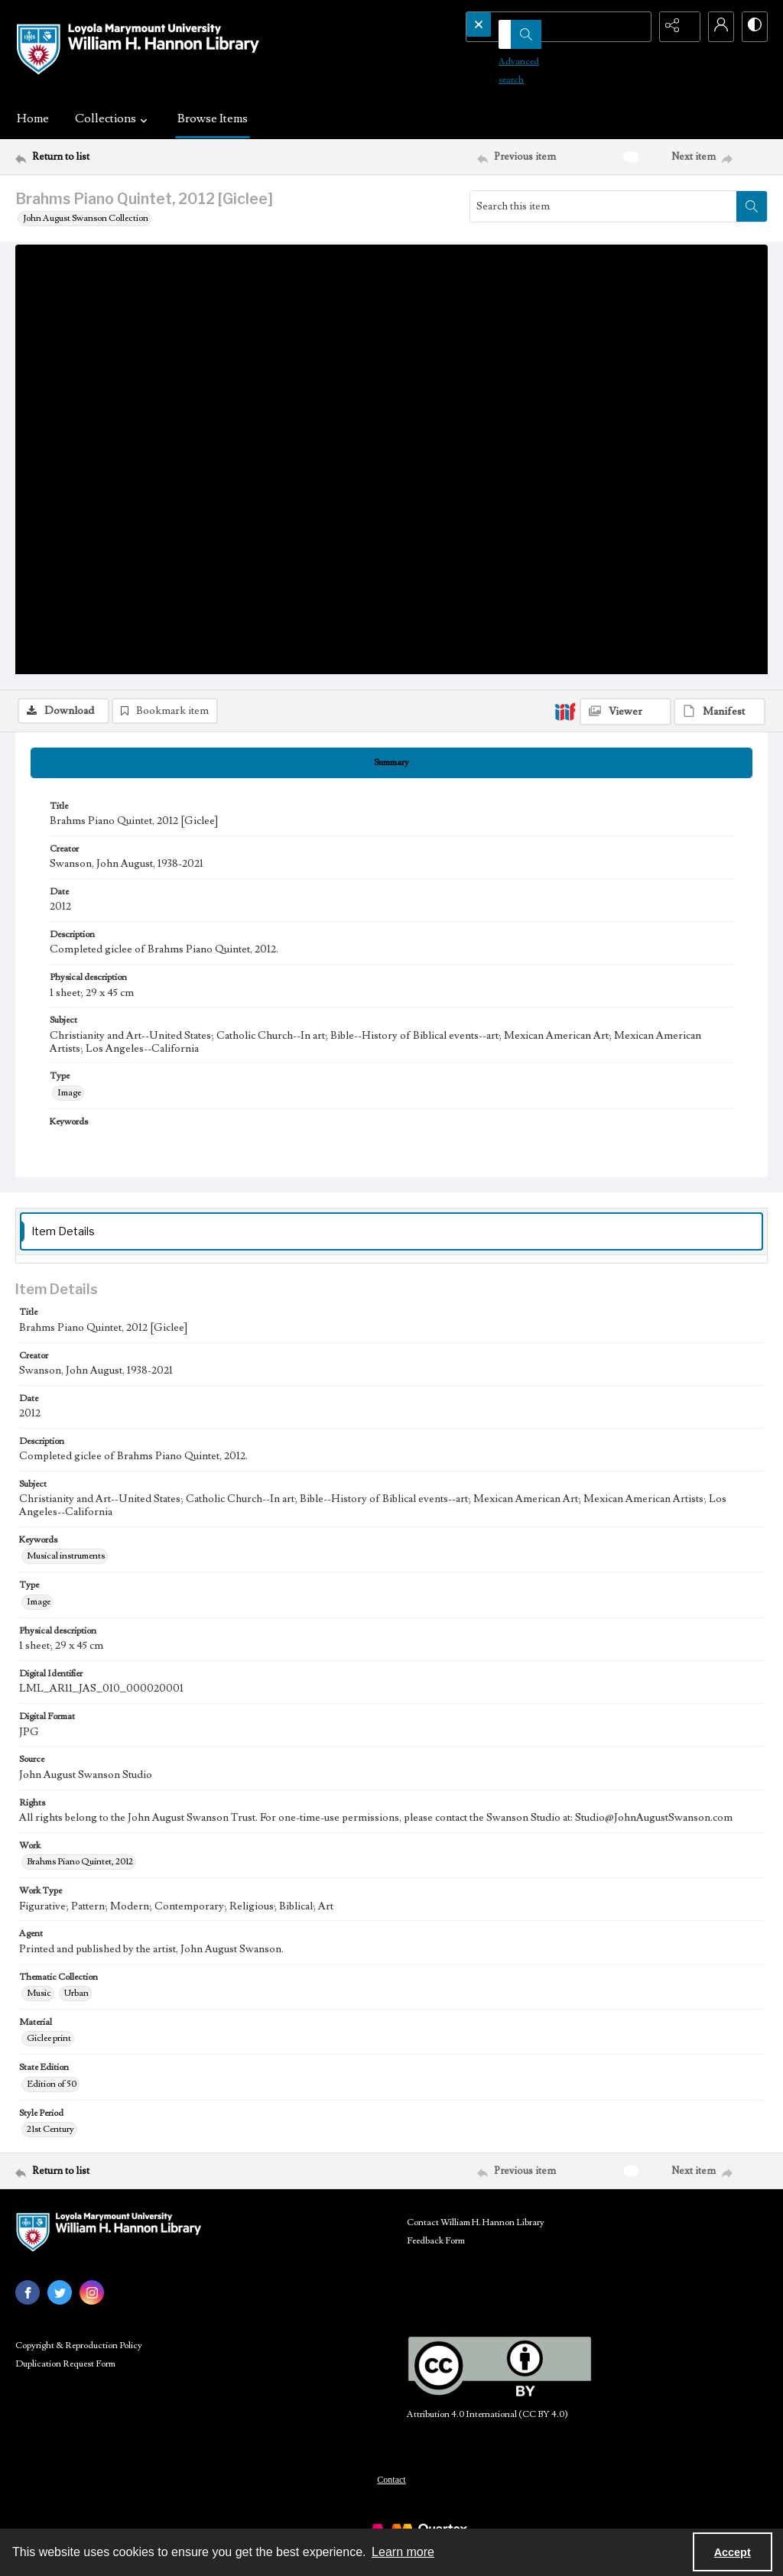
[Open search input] (637, 26)
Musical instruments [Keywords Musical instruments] (66, 1569)
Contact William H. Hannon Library (475, 2235)
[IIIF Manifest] (719, 263)
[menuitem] (391, 2492)
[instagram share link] (92, 2305)
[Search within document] (751, 206)
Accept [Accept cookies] (732, 2552)
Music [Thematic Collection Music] (39, 2006)
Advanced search (512, 54)
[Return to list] (117, 156)
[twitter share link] (59, 2305)
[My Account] (714, 26)
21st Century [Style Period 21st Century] (50, 2142)
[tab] (391, 775)
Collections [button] (113, 118)
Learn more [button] (403, 2551)
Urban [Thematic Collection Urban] (76, 2006)
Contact (391, 2492)
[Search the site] (536, 26)
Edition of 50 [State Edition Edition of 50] (51, 2096)
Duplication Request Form (65, 2377)
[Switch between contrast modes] (752, 26)
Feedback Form (436, 2254)
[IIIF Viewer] (625, 263)
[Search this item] (603, 206)
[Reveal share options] (675, 26)
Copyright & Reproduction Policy (78, 2358)
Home (33, 118)
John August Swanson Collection (85, 218)
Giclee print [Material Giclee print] (49, 2051)
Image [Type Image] (69, 1105)
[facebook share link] (27, 2305)
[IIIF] (565, 263)
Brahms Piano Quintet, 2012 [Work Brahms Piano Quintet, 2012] (80, 1874)
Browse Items (212, 118)
